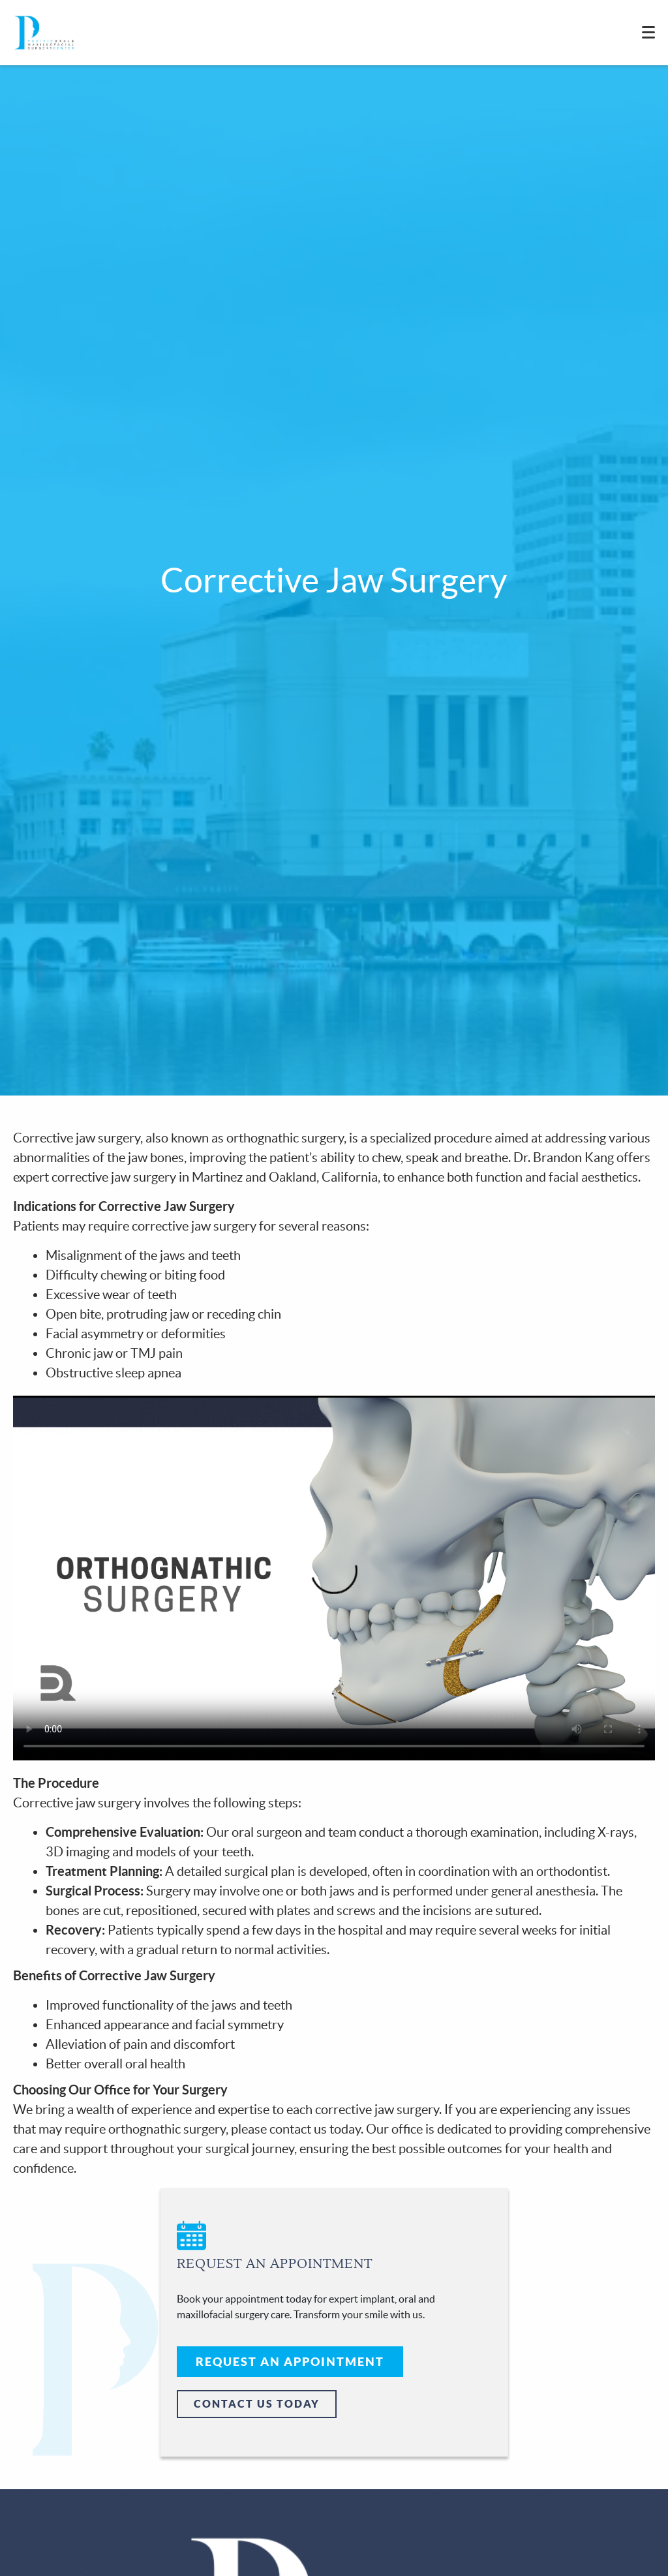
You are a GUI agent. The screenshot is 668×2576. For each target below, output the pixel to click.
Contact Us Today (257, 2404)
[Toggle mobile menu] (648, 32)
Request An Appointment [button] (290, 2362)
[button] (334, 2256)
